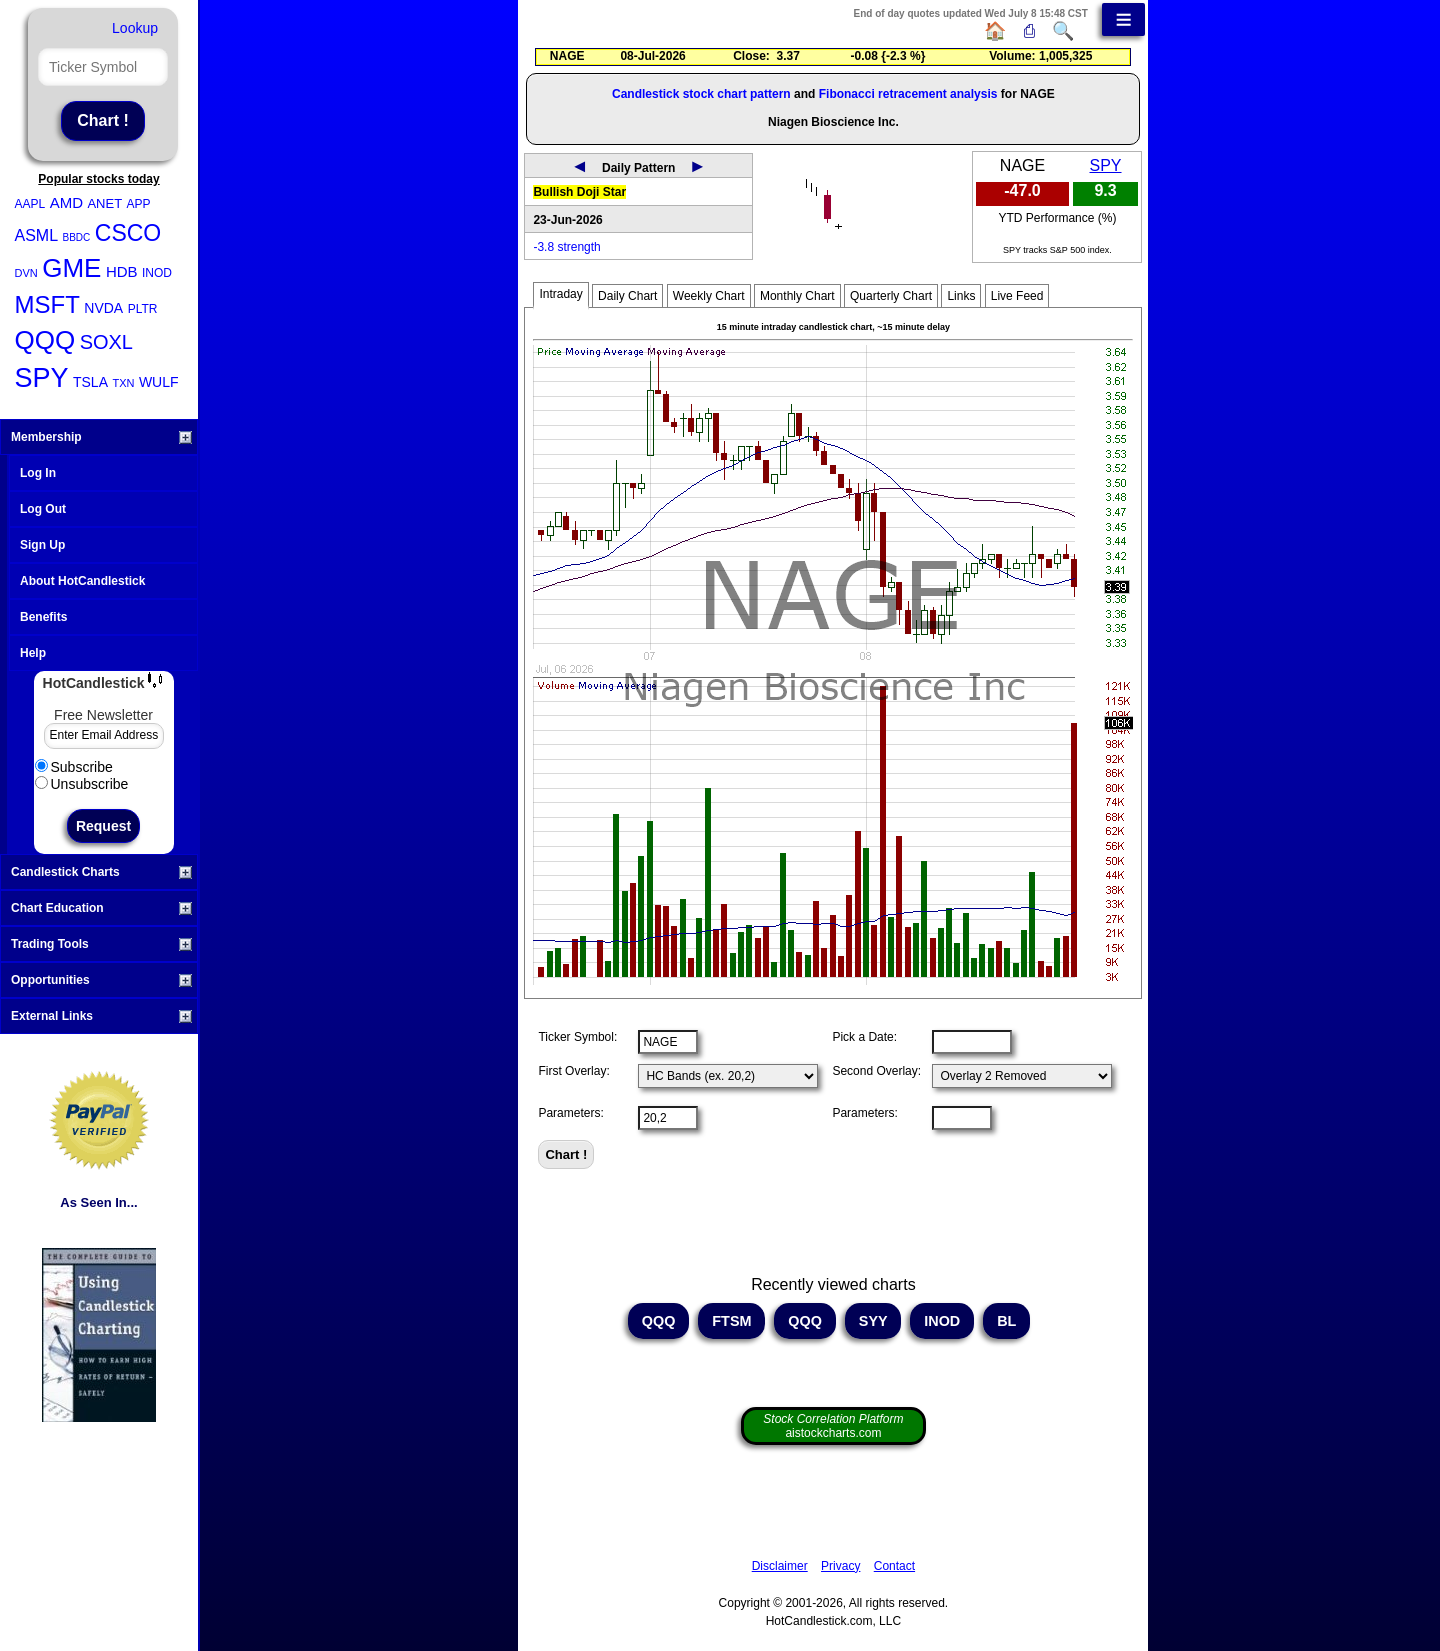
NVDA (103, 308)
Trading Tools (101, 944)
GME (71, 268)
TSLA (90, 382)
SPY (42, 378)
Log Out (43, 509)
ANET (104, 203)
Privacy (840, 1566)
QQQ (45, 340)
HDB (122, 271)
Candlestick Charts (101, 872)
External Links (101, 1016)
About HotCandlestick (82, 581)
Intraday (560, 294)
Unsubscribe (82, 784)
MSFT (47, 304)
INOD (157, 273)
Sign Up (42, 545)
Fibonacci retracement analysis (908, 94)
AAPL (30, 204)
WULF (159, 382)
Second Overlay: (876, 1071)
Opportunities (101, 980)
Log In (38, 473)
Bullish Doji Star (579, 192)
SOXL (106, 342)
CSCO (128, 233)
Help (33, 653)
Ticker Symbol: (577, 1037)
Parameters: (570, 1113)
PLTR (143, 309)
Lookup (135, 28)
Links (961, 296)
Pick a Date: (864, 1037)
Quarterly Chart (891, 296)
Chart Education (101, 908)
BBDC (77, 237)
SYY (873, 1321)
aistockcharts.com (833, 1426)
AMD (66, 202)
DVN (26, 273)
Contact (894, 1566)
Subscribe (74, 767)
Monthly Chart (797, 296)
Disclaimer (780, 1566)
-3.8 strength (566, 247)
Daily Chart (627, 296)
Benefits (43, 617)
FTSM (731, 1321)
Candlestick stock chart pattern (701, 94)
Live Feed (1017, 296)
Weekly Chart (709, 296)
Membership (101, 437)
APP (139, 204)
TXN (123, 383)
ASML (37, 235)
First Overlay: (573, 1071)
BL (1006, 1321)
